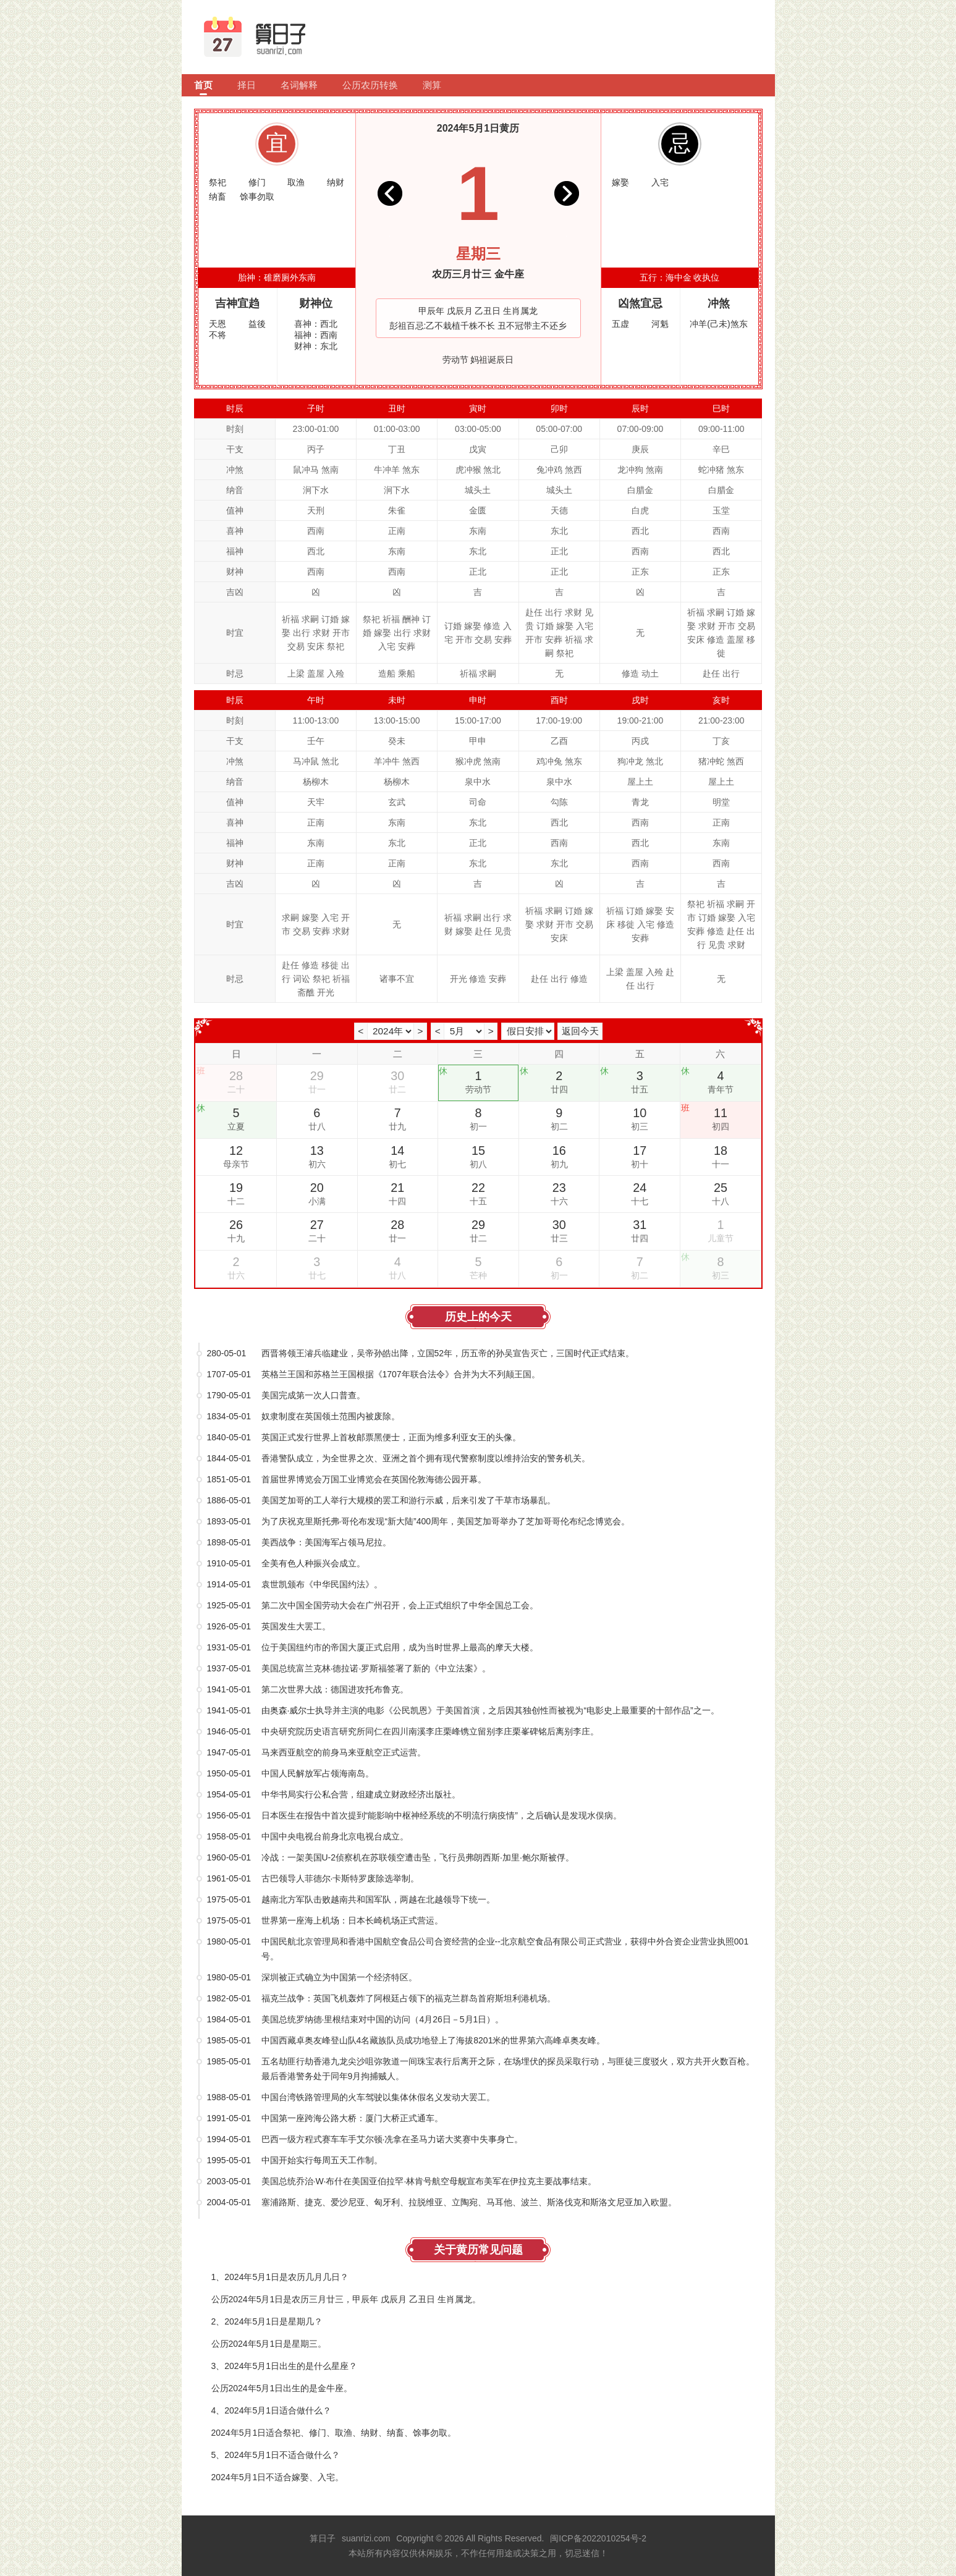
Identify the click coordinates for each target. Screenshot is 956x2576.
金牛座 (509, 274)
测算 (432, 85)
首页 (203, 85)
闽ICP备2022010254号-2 (598, 2538)
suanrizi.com (366, 2538)
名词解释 (299, 85)
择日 (246, 85)
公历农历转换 (370, 85)
